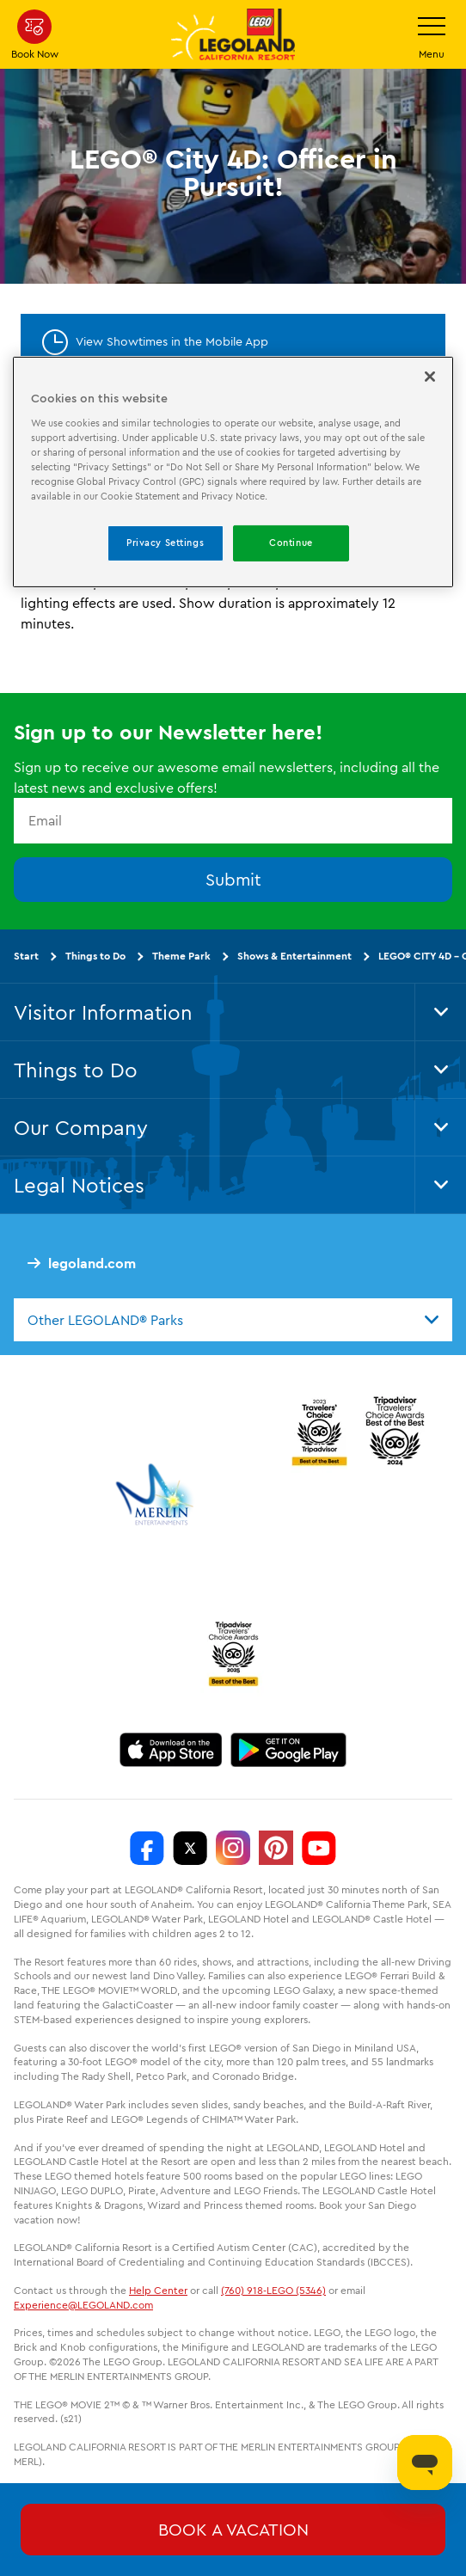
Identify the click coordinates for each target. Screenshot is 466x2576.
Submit (233, 878)
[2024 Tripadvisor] (395, 1430)
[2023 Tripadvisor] (319, 1430)
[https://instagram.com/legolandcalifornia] (233, 1848)
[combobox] (233, 1319)
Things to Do (95, 954)
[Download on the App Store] (171, 1750)
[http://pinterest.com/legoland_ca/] (276, 1848)
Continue (291, 543)
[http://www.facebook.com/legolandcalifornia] (147, 1848)
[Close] (430, 377)
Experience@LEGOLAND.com (83, 2303)
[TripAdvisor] (233, 1653)
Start (26, 954)
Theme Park (181, 954)
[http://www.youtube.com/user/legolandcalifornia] (319, 1848)
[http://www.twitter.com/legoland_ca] (190, 1848)
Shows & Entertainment (294, 954)
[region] (233, 472)
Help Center (158, 2290)
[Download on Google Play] (288, 1750)
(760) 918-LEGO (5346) (273, 2290)
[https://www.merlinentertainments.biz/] (157, 1494)
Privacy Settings (165, 543)
